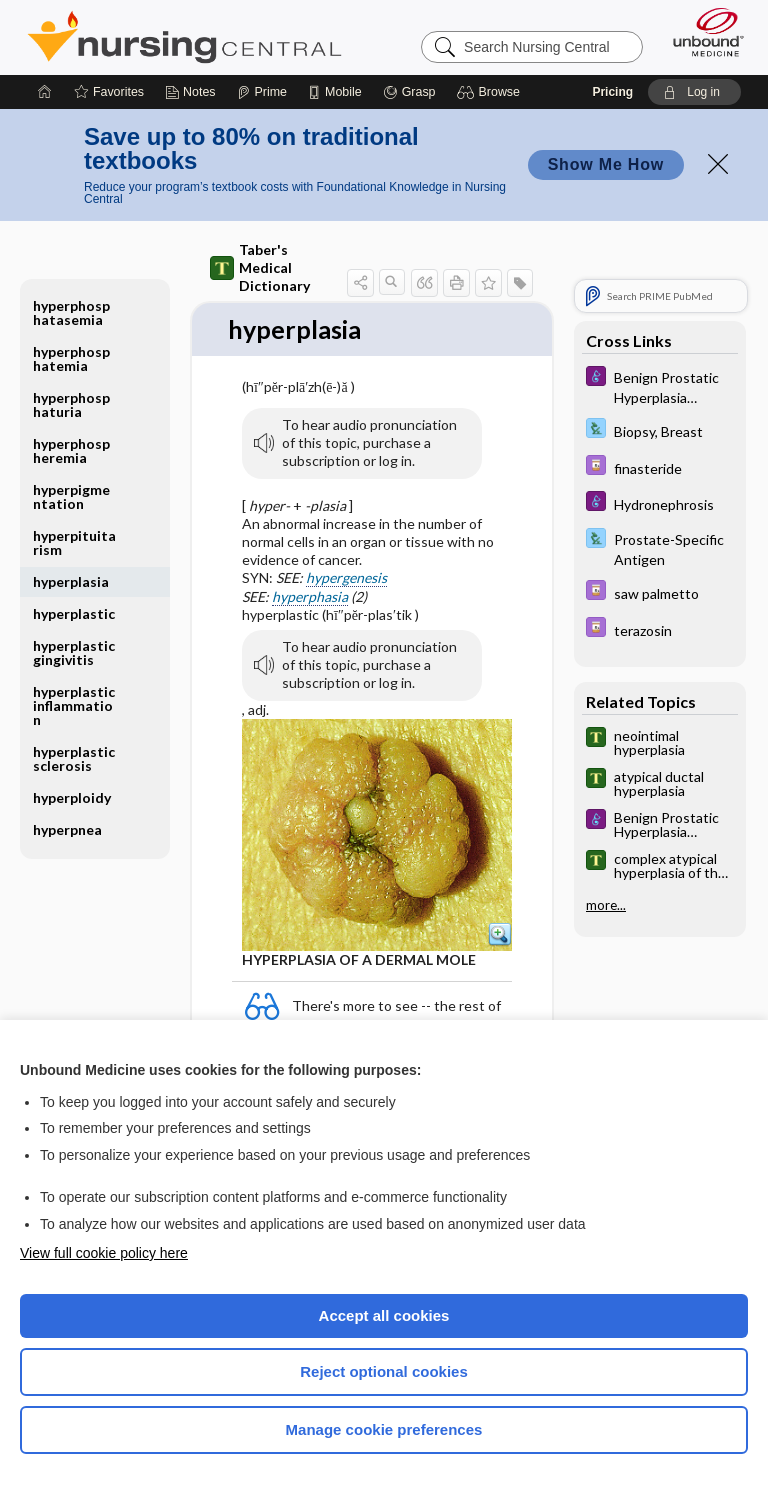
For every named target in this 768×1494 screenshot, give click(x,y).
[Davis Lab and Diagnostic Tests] (660, 430)
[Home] (45, 92)
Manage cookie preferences (384, 1429)
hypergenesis (346, 578)
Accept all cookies (384, 1315)
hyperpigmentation (71, 496)
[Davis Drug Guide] (660, 467)
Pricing (612, 92)
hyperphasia (310, 596)
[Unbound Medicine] (702, 32)
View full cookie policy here (104, 1253)
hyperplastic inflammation (74, 705)
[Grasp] (409, 92)
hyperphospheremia (71, 450)
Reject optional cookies (384, 1371)
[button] (491, 92)
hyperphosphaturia (71, 404)
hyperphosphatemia (71, 358)
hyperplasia (71, 581)
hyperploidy (72, 797)
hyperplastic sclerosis (74, 758)
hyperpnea (67, 829)
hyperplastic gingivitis (74, 652)
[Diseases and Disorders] (660, 386)
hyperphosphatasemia (71, 312)
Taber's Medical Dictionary (260, 267)
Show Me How (606, 164)
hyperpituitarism (74, 542)
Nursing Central (184, 37)
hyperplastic (74, 613)
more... (606, 905)
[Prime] (262, 92)
